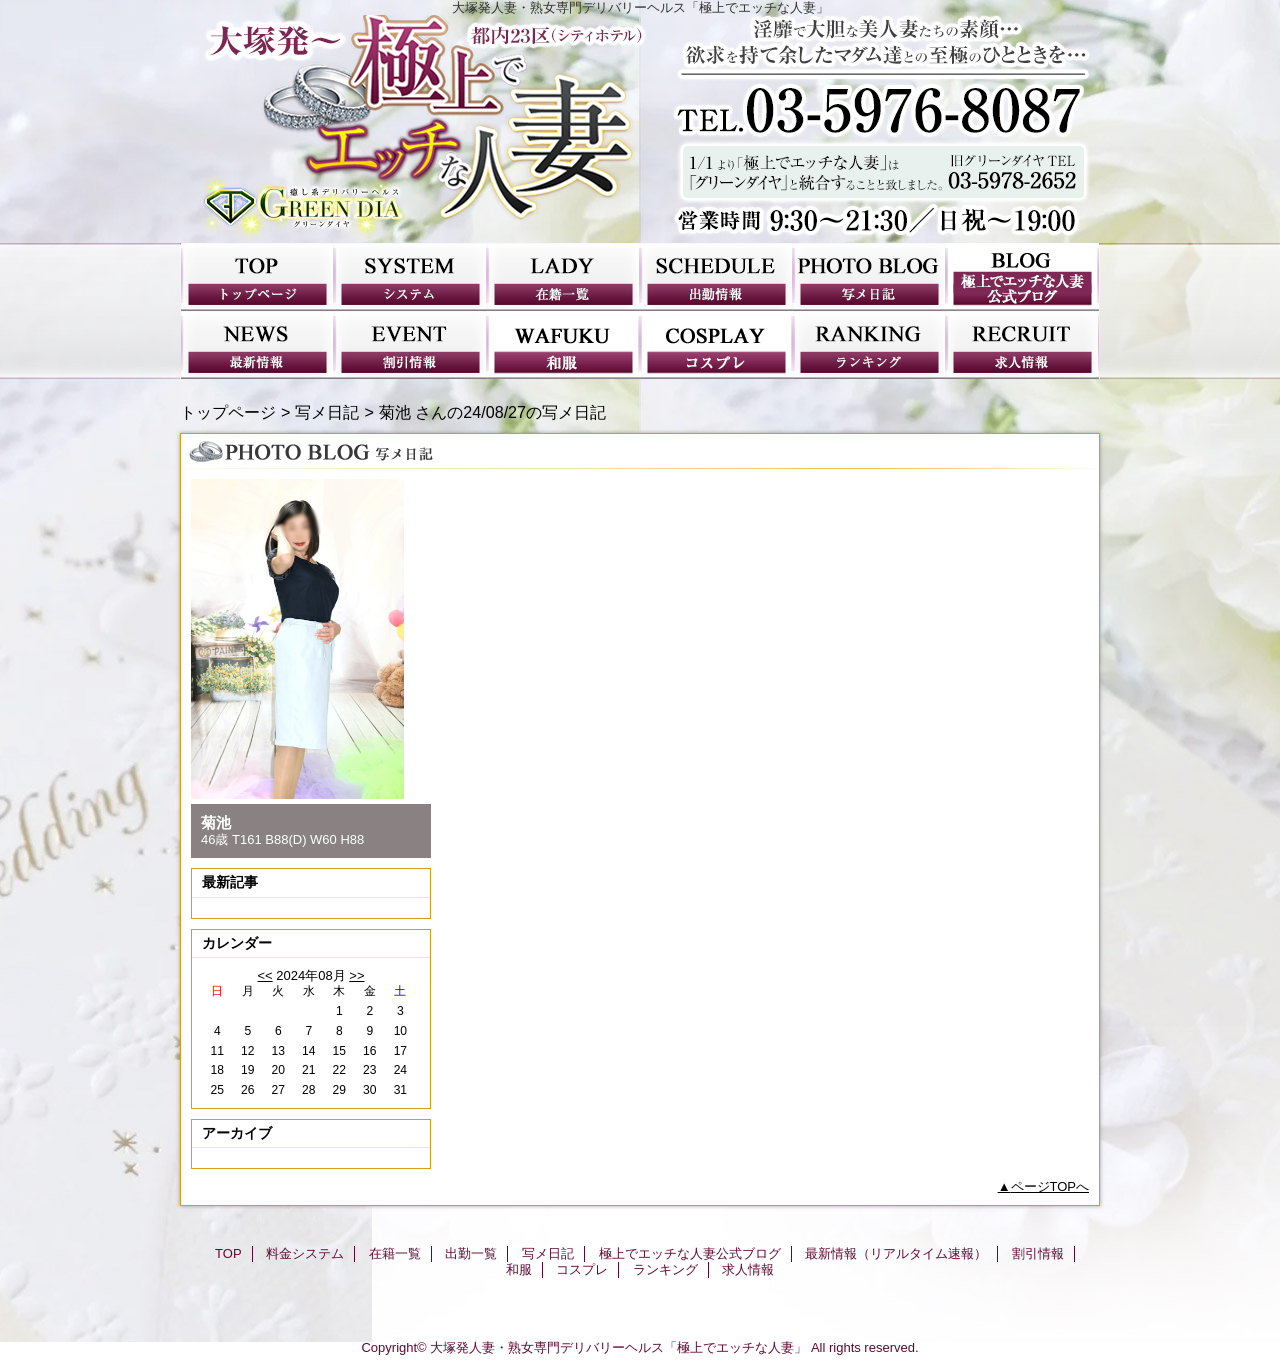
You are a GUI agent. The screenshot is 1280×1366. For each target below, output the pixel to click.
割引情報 (410, 345)
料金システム (410, 277)
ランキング (869, 345)
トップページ (228, 412)
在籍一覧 (563, 277)
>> (356, 975)
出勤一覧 (716, 277)
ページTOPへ (1050, 1186)
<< (264, 975)
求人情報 (1022, 345)
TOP (257, 277)
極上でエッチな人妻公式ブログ (1022, 277)
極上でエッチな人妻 (640, 129)
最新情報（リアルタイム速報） (257, 345)
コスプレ (716, 345)
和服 (563, 345)
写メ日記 (869, 277)
